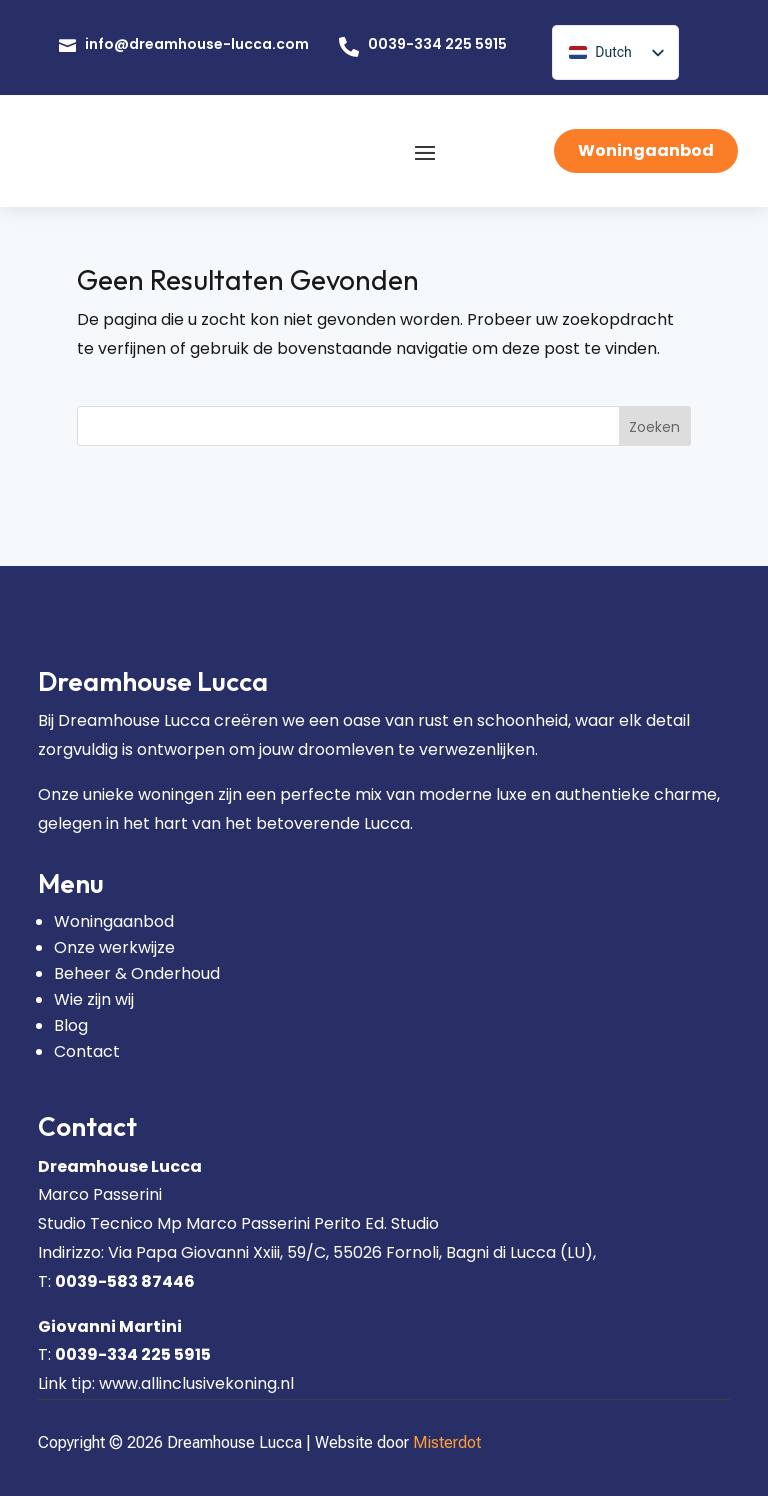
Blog (71, 1025)
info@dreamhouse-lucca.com (197, 44)
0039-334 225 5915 (437, 44)
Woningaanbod (646, 150)
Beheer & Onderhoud (137, 973)
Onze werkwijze (114, 947)
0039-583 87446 (125, 1281)
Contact (87, 1051)
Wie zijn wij (94, 999)
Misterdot (447, 1442)
